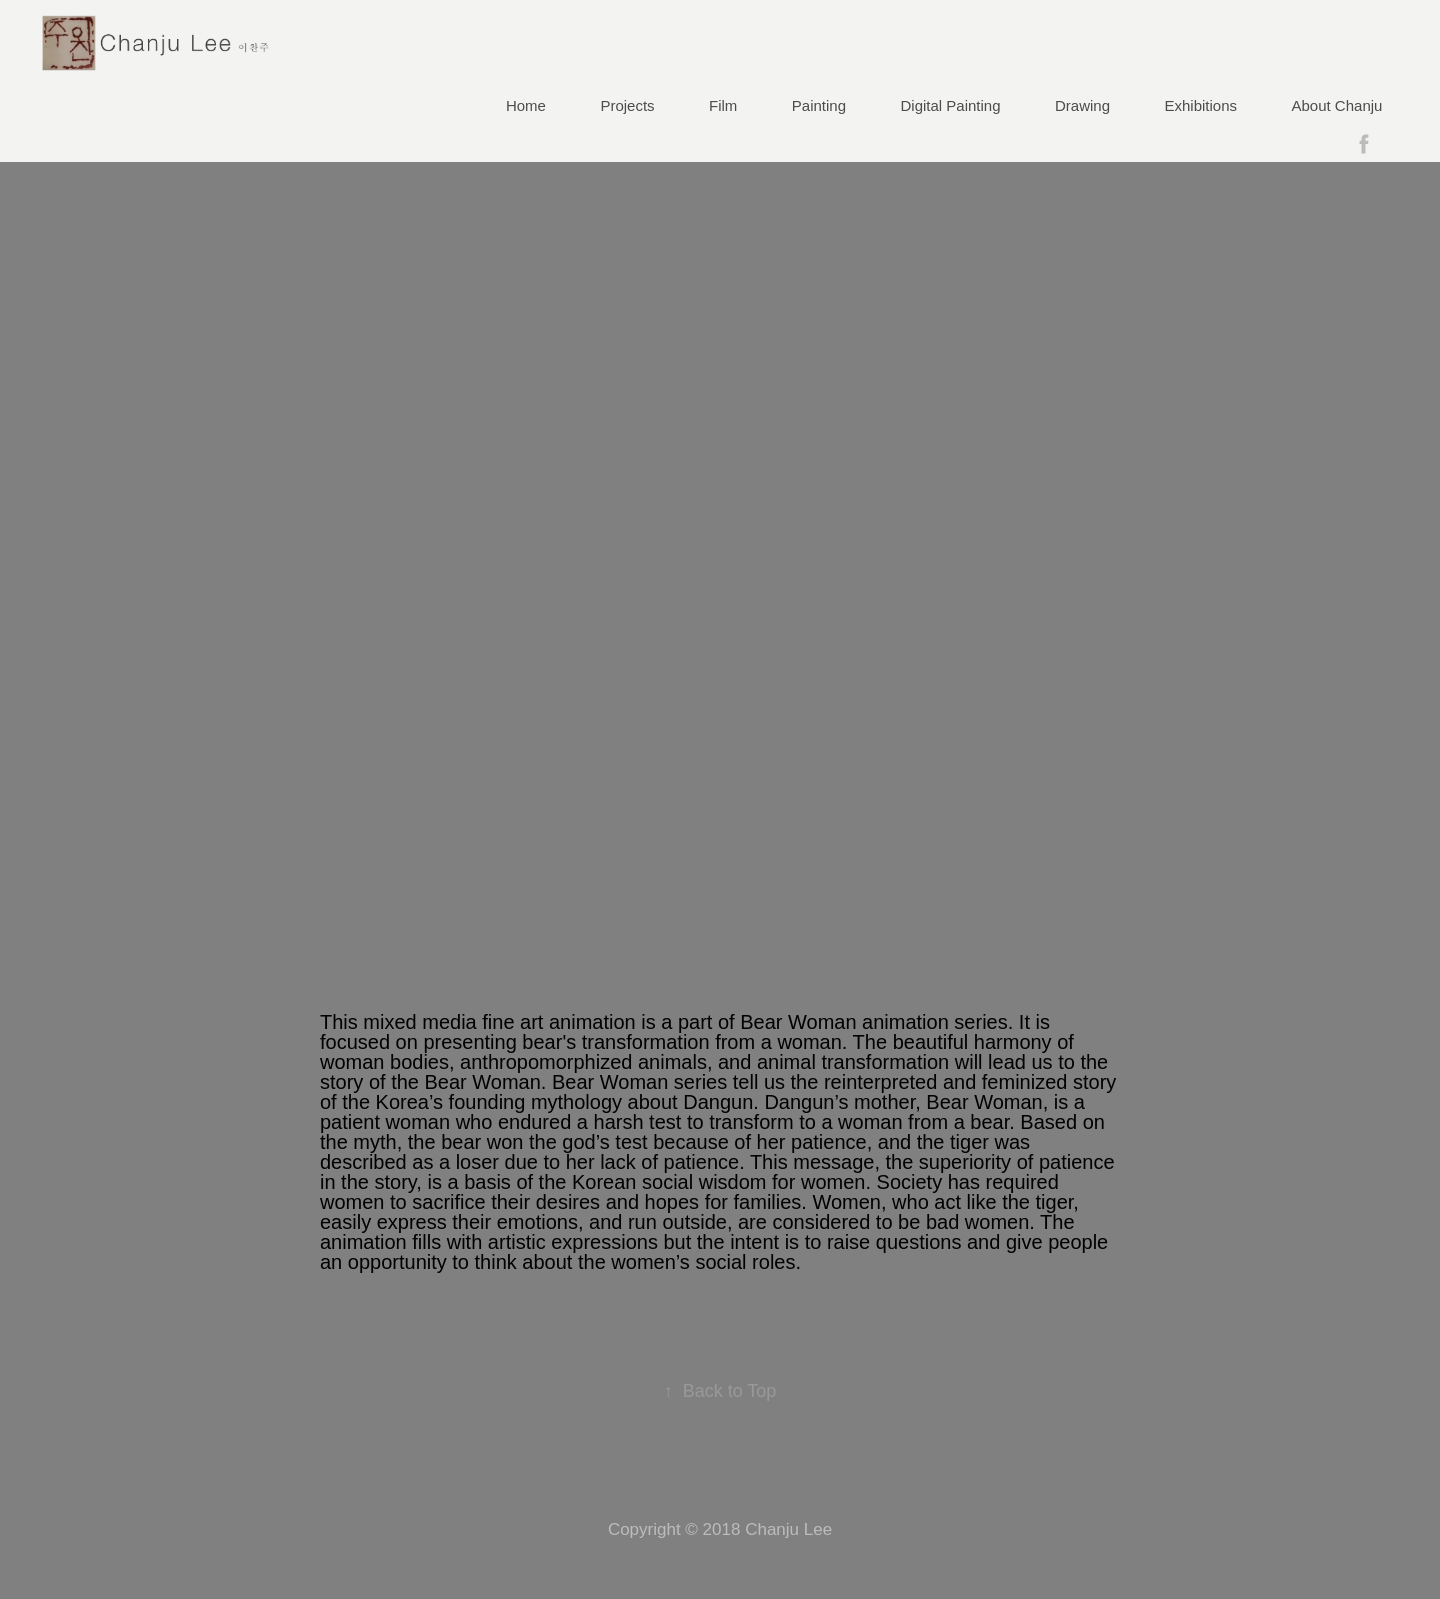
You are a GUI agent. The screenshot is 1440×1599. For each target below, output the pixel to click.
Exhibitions (1201, 105)
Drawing (1082, 105)
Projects (627, 105)
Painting (819, 105)
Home (526, 105)
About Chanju (1337, 105)
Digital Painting (951, 105)
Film (723, 105)
